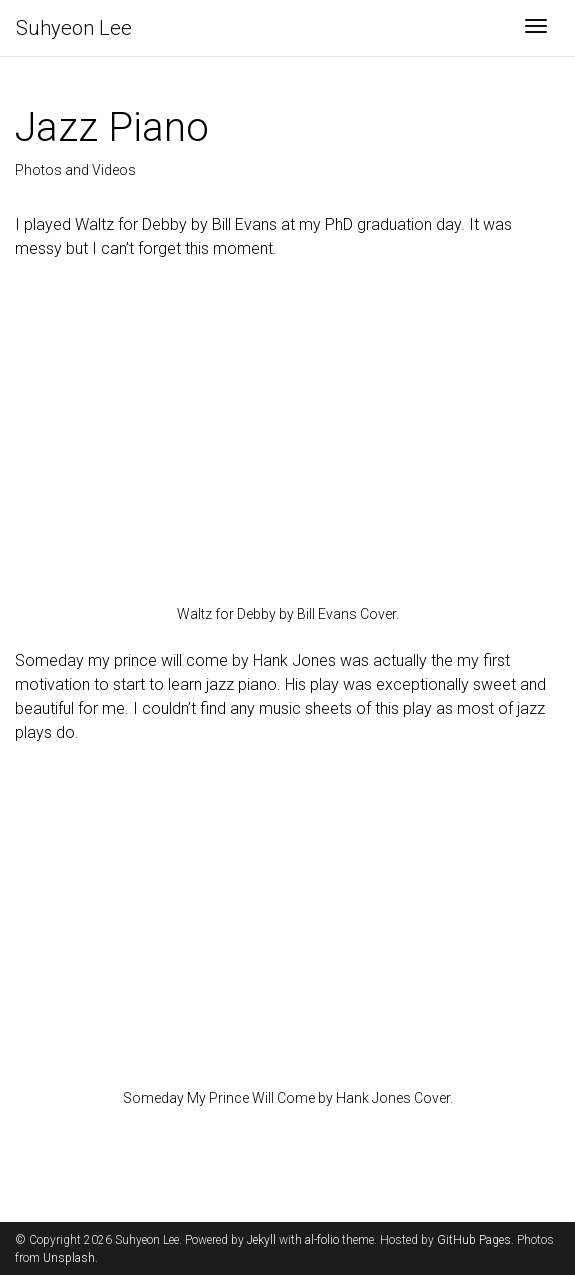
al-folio (322, 1240)
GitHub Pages (474, 1240)
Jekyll (261, 1240)
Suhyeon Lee (74, 28)
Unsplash (69, 1258)
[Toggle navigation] (536, 28)
